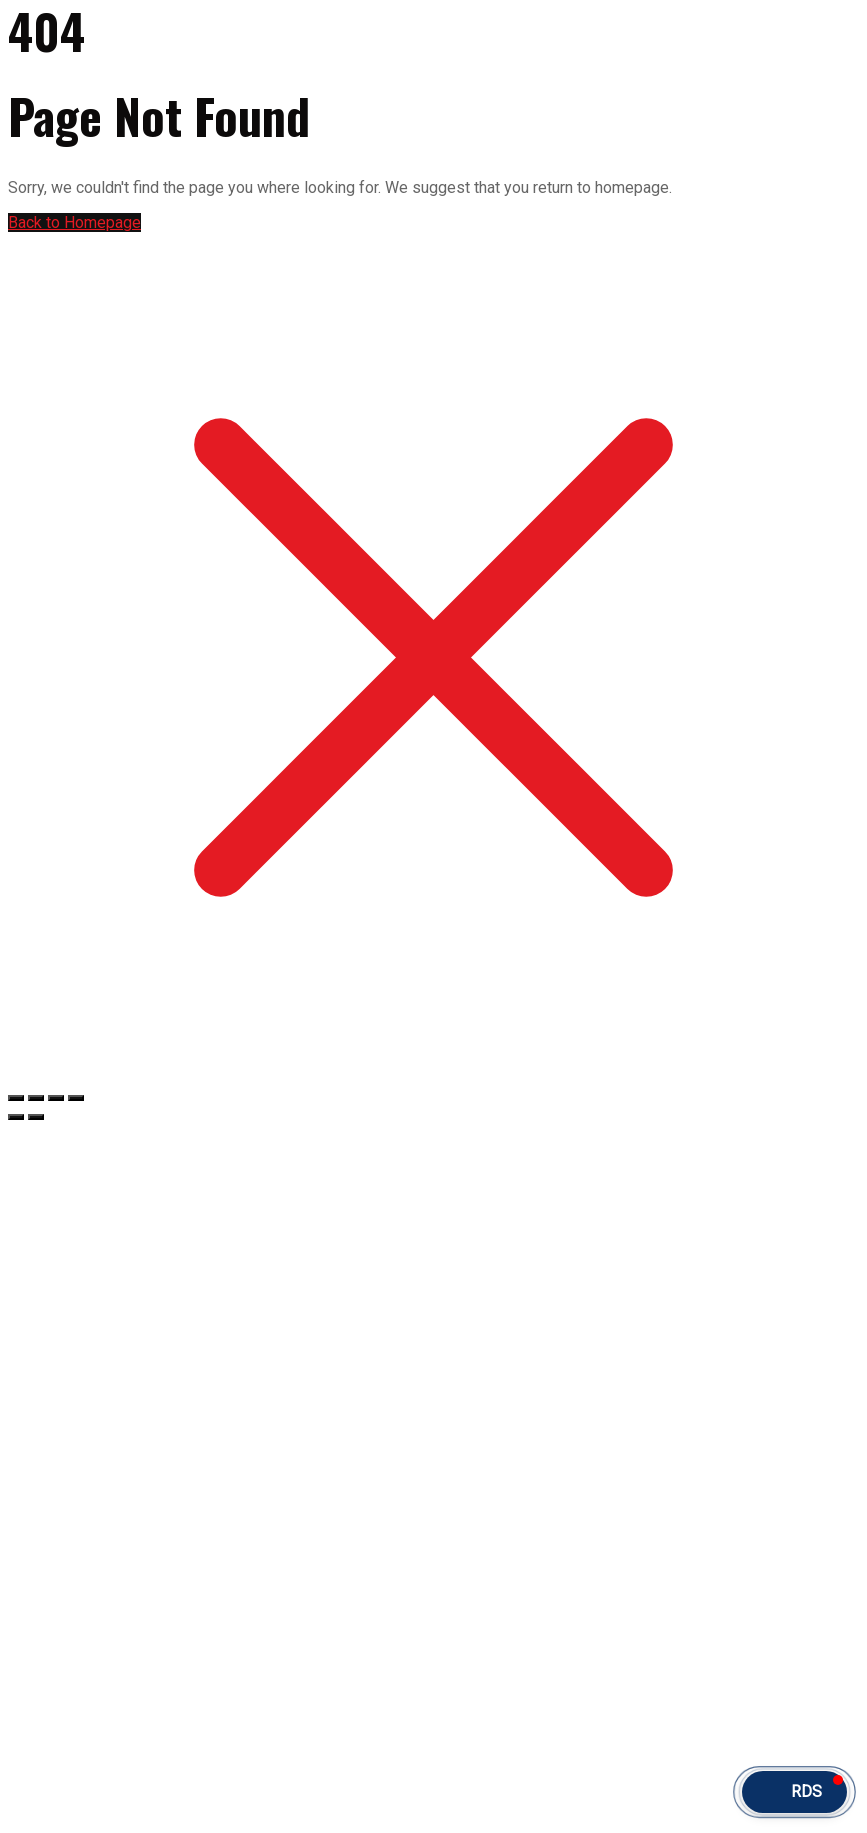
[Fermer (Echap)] (76, 1098)
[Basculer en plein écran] (36, 1098)
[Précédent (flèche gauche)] (16, 1117)
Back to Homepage (74, 222)
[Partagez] (56, 1098)
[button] (794, 1792)
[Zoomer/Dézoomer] (16, 1098)
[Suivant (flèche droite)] (36, 1117)
